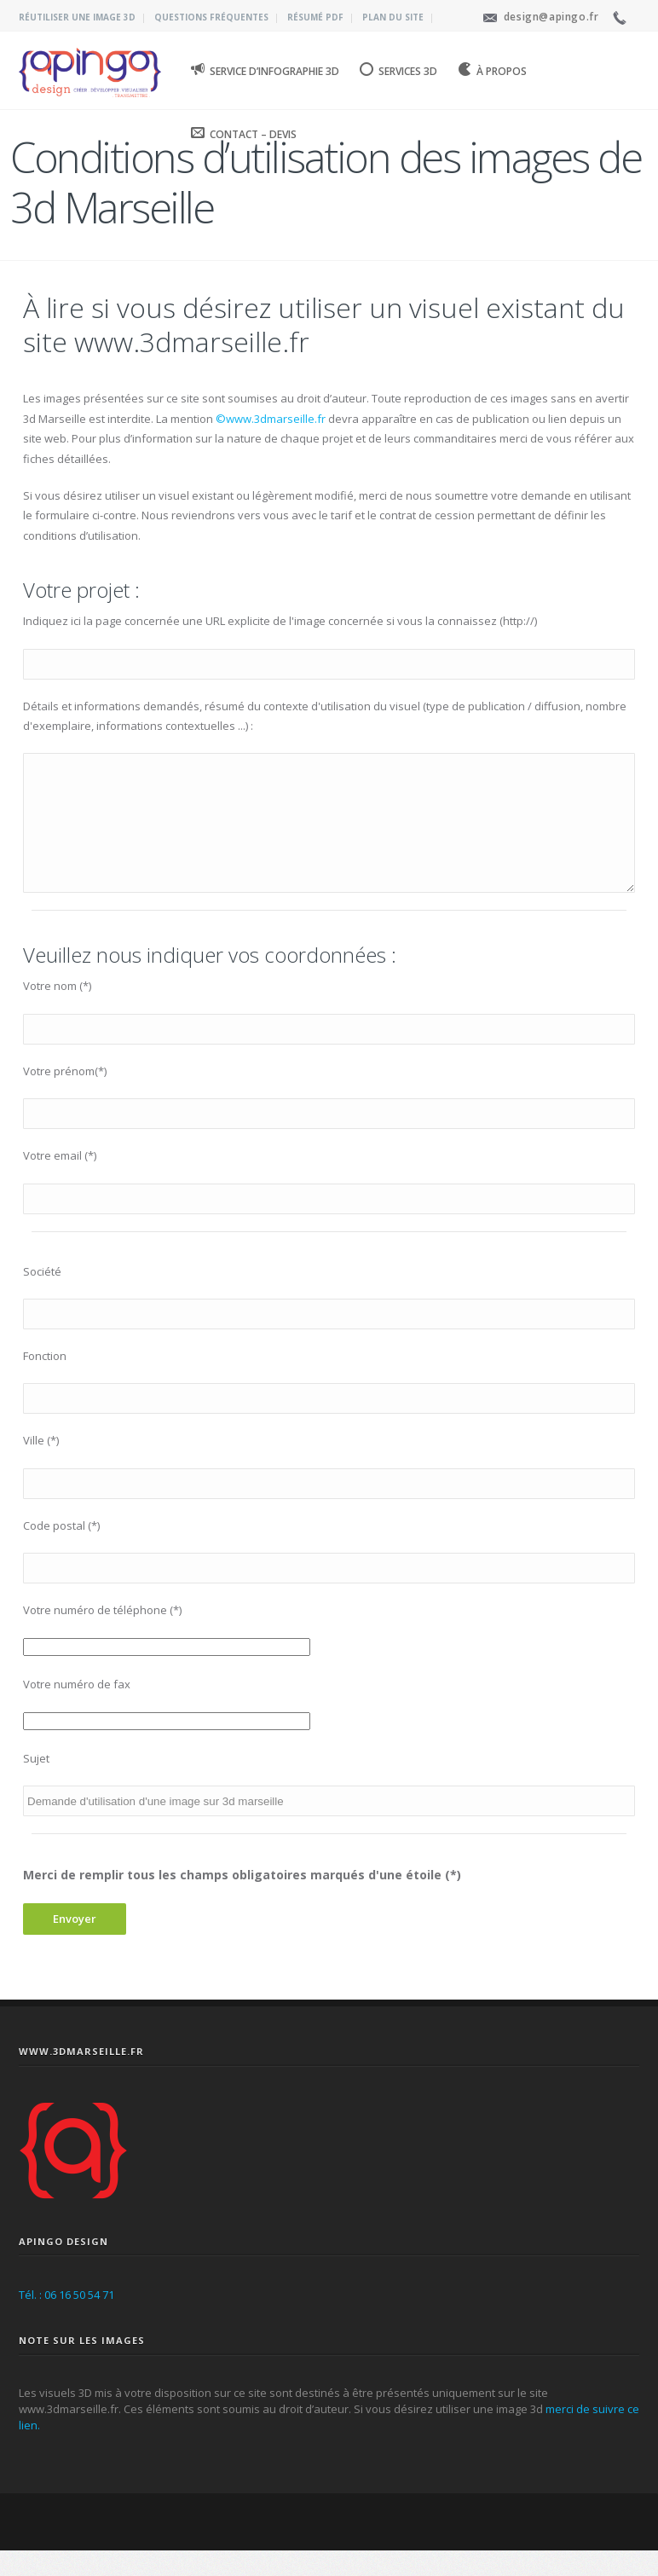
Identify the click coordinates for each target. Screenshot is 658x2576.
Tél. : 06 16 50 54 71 (66, 2320)
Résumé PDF (315, 17)
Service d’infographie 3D (265, 69)
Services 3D (398, 69)
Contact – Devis (244, 133)
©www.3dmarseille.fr (272, 418)
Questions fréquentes (211, 17)
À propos (492, 69)
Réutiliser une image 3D (77, 17)
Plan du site (393, 17)
